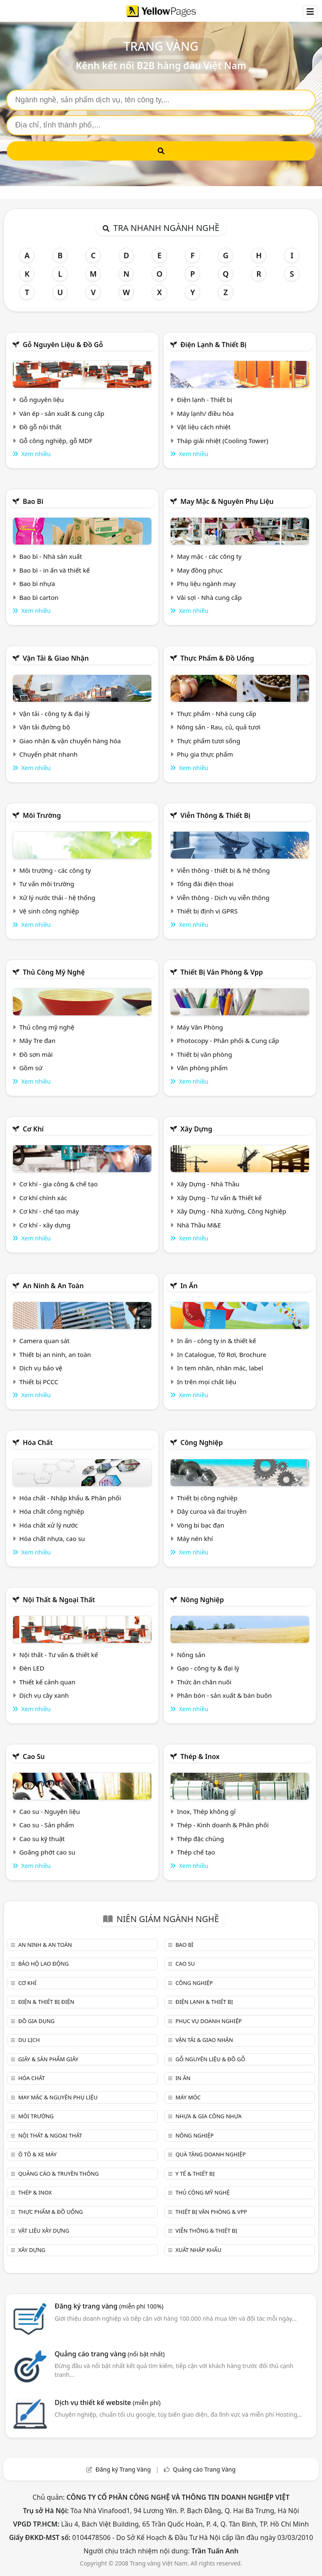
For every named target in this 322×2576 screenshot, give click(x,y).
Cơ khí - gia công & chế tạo (58, 1184)
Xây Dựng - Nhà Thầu (208, 1184)
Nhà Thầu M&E (199, 1225)
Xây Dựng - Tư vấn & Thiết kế (219, 1197)
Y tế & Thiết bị (194, 2173)
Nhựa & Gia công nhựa (208, 2116)
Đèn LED (31, 1668)
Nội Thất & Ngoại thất (59, 1599)
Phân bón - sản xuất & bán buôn (224, 1695)
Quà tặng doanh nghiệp (210, 2154)
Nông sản (191, 1654)
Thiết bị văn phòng (204, 1054)
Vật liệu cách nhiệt (204, 427)
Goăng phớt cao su (47, 1852)
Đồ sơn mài (36, 1054)
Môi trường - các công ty (55, 870)
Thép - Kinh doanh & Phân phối (223, 1825)
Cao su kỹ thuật (42, 1838)
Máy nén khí (195, 1538)
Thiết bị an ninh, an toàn (55, 1354)
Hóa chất (38, 1442)
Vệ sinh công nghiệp (49, 911)
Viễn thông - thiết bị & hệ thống (223, 870)
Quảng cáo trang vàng (109, 2353)
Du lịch (28, 2040)
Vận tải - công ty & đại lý (54, 713)
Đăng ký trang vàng (109, 2306)
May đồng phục (200, 570)
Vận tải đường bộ (44, 727)
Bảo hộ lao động (43, 1963)
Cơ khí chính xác (43, 1197)
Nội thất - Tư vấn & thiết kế (58, 1654)
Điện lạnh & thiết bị (213, 344)
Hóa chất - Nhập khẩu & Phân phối (70, 1498)
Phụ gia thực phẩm (205, 754)
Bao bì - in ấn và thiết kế (54, 570)
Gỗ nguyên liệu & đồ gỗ (63, 344)
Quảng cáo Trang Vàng (204, 2469)
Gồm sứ (30, 1068)
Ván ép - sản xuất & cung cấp (61, 413)
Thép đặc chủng (200, 1838)
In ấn (188, 1285)
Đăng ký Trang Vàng (123, 2469)
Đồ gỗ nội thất (40, 427)
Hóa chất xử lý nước (48, 1525)
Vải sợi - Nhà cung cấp (209, 597)
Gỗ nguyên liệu (41, 399)
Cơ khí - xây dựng (44, 1225)
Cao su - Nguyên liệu (49, 1811)
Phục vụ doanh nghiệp (208, 2021)
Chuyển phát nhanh (48, 754)
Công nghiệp (201, 1442)
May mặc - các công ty (209, 556)
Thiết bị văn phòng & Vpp (221, 972)
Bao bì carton (39, 597)
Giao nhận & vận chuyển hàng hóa (70, 741)
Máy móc (187, 2097)
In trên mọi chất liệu (206, 1381)
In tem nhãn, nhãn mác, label (220, 1368)
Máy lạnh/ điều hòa (205, 413)
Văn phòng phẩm (202, 1068)
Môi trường (42, 815)
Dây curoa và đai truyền (212, 1511)
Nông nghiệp (202, 1599)
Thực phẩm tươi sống (208, 741)
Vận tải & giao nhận (55, 658)
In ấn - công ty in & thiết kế (216, 1340)
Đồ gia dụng (36, 2021)
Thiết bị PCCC (38, 1381)
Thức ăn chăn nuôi (204, 1682)
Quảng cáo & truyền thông (58, 2173)
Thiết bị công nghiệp (207, 1498)
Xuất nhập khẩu (198, 2250)
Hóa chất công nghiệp (51, 1511)
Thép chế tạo (196, 1852)
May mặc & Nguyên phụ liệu (226, 501)
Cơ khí (33, 1129)
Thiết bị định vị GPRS (207, 911)
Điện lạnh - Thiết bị (204, 399)
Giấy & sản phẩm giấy (48, 2059)
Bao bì (33, 501)
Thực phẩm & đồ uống (217, 658)
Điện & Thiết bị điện (46, 2001)
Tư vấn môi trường (46, 883)
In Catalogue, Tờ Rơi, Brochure (221, 1354)
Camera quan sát (44, 1340)
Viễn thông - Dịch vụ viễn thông (223, 897)
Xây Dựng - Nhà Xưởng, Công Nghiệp (231, 1211)
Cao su (34, 1756)
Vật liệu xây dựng (43, 2230)
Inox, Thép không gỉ (206, 1811)
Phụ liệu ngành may (206, 583)
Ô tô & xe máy (37, 2154)
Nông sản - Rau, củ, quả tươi (218, 727)
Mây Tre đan (37, 1040)
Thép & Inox (200, 1756)
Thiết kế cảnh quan (47, 1682)
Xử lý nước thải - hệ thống (57, 897)
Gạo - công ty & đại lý (208, 1668)
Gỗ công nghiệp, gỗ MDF (55, 440)
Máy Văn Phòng (200, 1027)
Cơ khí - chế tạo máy (49, 1211)
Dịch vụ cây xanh (44, 1695)
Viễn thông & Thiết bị (215, 815)
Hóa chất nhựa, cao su (52, 1538)
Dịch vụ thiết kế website (108, 2402)
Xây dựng (196, 1129)
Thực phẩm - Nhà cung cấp (216, 713)
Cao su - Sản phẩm (46, 1825)
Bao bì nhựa (37, 583)
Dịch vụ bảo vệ (40, 1368)
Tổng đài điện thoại (205, 883)
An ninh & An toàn (53, 1285)
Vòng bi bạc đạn (200, 1525)
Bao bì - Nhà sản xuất (50, 556)
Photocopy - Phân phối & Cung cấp (228, 1040)
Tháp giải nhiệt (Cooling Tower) (222, 440)
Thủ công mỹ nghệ (54, 972)
